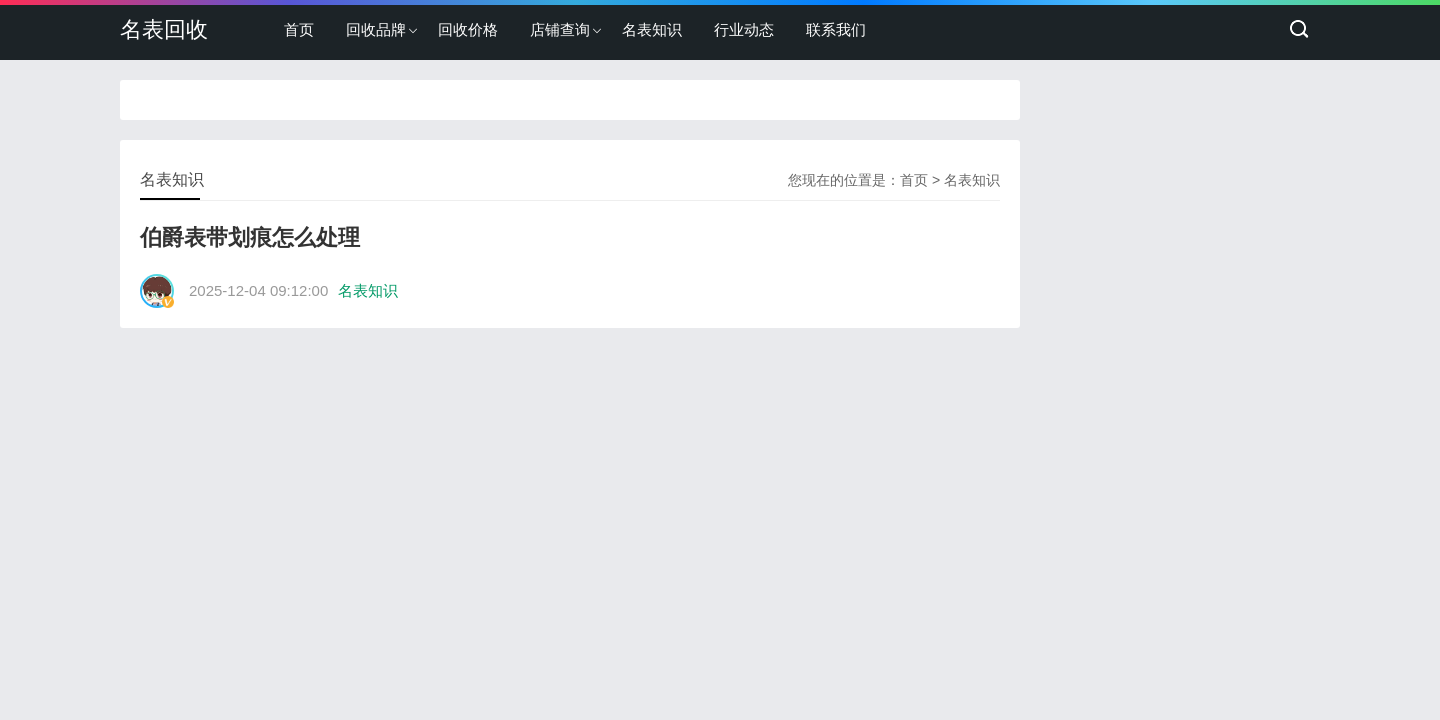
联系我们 (836, 29)
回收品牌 (376, 29)
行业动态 (744, 29)
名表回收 (164, 29)
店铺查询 (560, 29)
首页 (299, 29)
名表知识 (652, 29)
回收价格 (468, 29)
